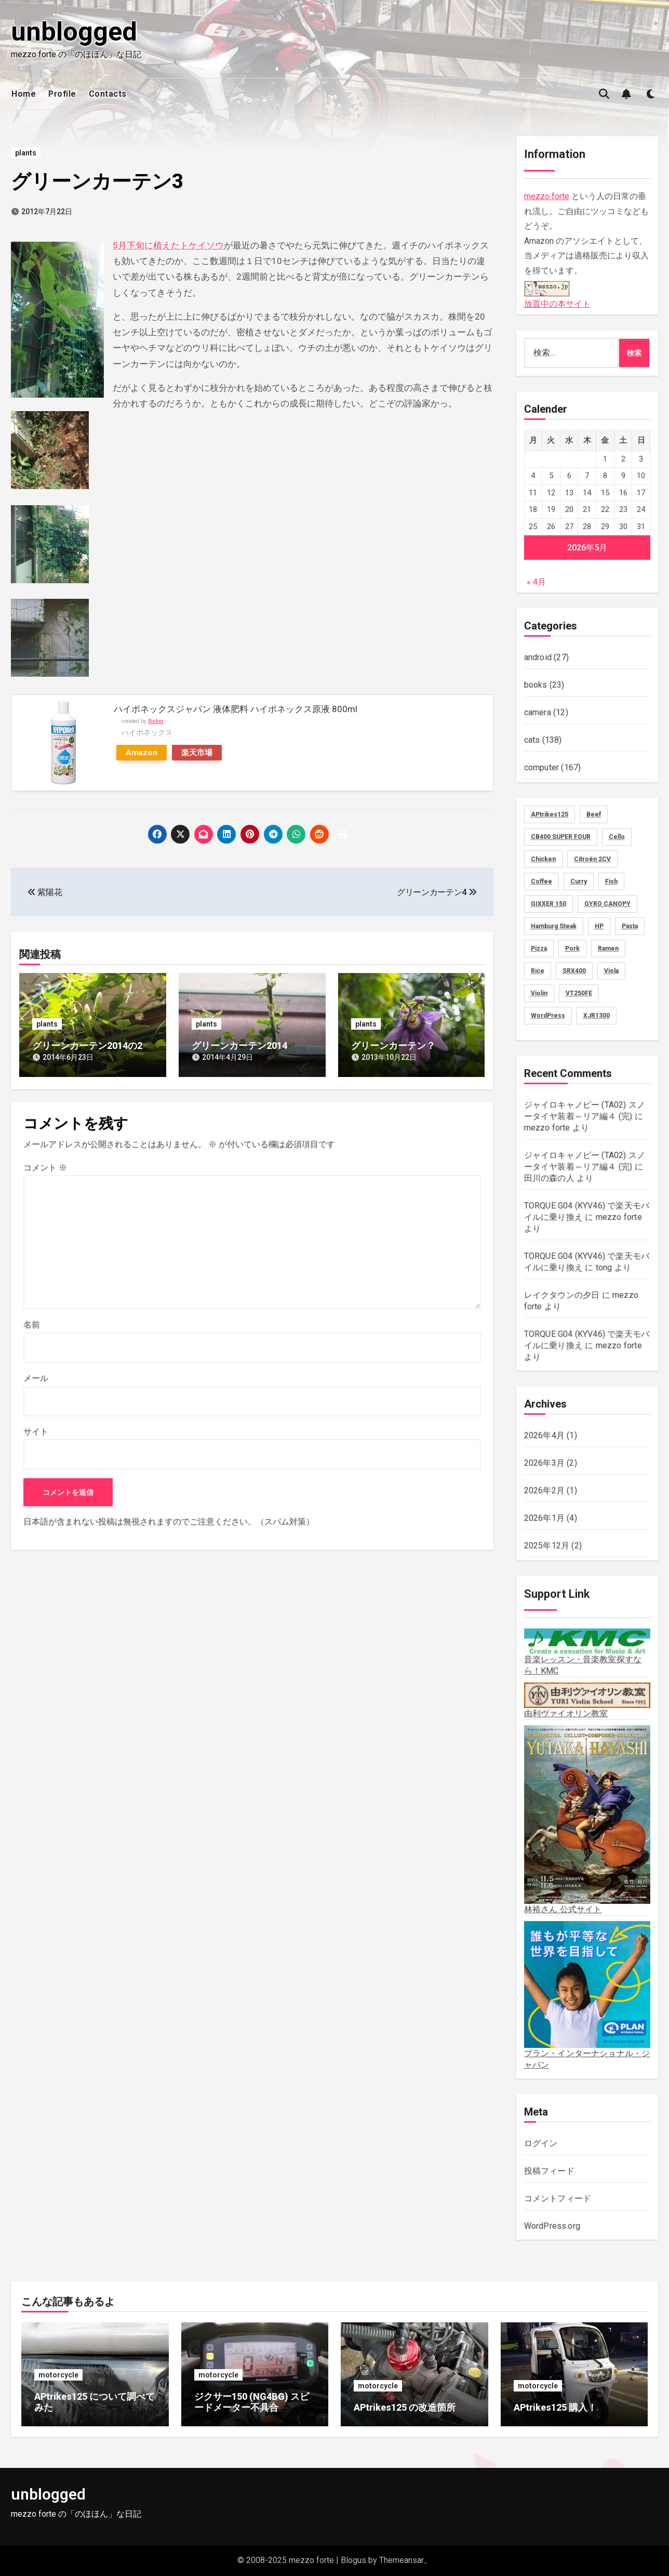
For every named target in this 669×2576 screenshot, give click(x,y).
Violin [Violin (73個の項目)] (539, 993)
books (535, 685)
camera (537, 712)
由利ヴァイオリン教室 (587, 1700)
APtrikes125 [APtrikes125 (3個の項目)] (549, 814)
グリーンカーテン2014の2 (87, 1045)
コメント (45, 1168)
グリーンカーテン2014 (239, 1045)
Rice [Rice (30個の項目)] (537, 971)
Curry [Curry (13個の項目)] (578, 881)
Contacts (108, 94)
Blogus (353, 2560)
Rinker (156, 721)
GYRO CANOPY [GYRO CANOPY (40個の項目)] (607, 904)
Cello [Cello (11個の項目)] (617, 836)
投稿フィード (549, 2171)
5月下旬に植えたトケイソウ (168, 245)
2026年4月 (544, 1435)
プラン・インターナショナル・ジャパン (587, 1995)
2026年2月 (544, 1490)
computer (541, 767)
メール (35, 1378)
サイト (35, 1432)
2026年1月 (544, 1518)
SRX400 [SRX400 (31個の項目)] (574, 971)
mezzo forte (546, 196)
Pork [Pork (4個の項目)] (572, 948)
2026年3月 (544, 1463)
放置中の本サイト (557, 293)
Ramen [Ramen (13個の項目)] (608, 948)
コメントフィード (558, 2198)
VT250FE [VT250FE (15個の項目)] (579, 993)
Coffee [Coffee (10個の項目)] (541, 881)
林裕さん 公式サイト (587, 1820)
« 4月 (536, 582)
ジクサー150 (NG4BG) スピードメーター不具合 (251, 2402)
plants (25, 153)
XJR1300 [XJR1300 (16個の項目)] (596, 1015)
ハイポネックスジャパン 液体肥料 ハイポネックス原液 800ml (235, 709)
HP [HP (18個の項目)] (599, 926)
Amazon (141, 752)
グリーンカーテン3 (97, 181)
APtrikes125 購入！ (555, 2407)
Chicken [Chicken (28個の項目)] (543, 859)
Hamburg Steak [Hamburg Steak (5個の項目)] (554, 926)
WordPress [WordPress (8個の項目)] (548, 1015)
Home (23, 94)
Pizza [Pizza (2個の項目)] (539, 948)
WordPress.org (552, 2226)
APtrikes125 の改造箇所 (405, 2407)
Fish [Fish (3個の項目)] (611, 881)
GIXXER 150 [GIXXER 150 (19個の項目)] (548, 904)
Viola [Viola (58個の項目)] (611, 971)
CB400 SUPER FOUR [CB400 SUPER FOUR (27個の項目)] (561, 836)
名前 (31, 1325)
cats (532, 740)
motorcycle (58, 2375)
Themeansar (401, 2560)
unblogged (74, 32)
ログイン (541, 2143)
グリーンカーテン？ (393, 1045)
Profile (62, 94)
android (538, 657)
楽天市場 (196, 752)
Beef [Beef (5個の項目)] (593, 814)
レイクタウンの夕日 (562, 1295)
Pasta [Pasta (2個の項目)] (630, 926)
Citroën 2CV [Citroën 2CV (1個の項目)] (592, 859)
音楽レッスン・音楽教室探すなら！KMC (587, 1652)
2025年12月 (547, 1545)
